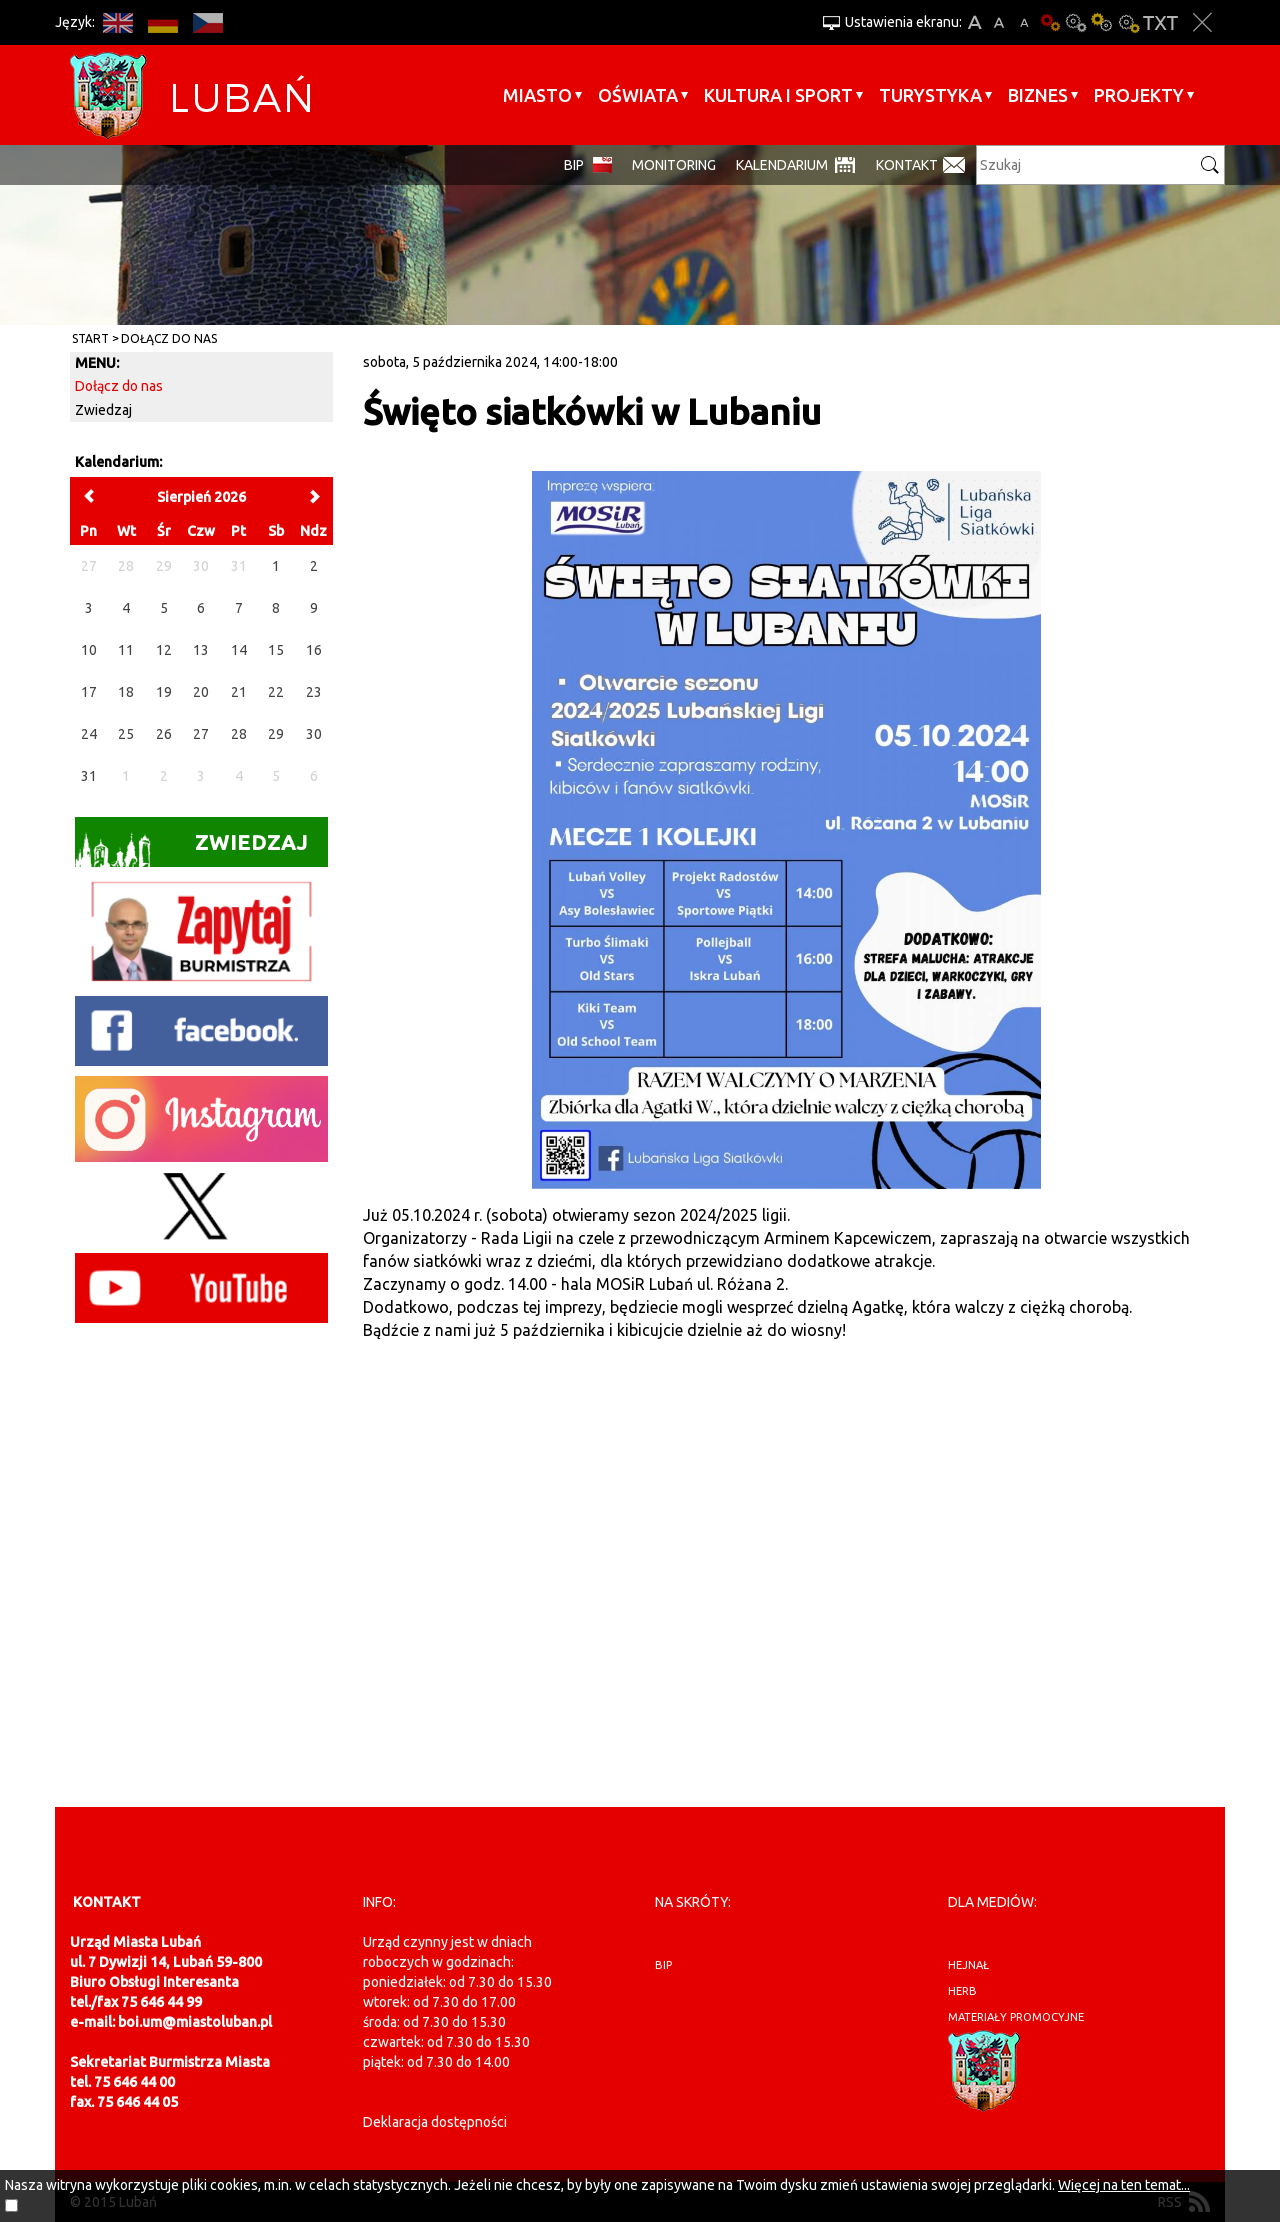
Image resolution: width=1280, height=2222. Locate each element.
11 (126, 650)
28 (239, 734)
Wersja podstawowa (1050, 22)
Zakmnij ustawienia (1202, 22)
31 (89, 776)
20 (201, 692)
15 (276, 650)
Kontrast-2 (1128, 22)
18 (126, 692)
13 (201, 650)
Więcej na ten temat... (1124, 2185)
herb (962, 1991)
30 (314, 734)
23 (314, 692)
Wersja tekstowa (1160, 22)
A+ (974, 22)
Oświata (638, 95)
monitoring (674, 165)
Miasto (537, 95)
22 (276, 692)
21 (239, 692)
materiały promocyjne (1016, 2017)
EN (117, 22)
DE (162, 22)
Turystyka (930, 95)
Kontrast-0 (1076, 22)
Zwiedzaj (103, 410)
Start (90, 338)
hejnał (968, 1965)
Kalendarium (782, 165)
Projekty (1139, 95)
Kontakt (907, 165)
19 (164, 692)
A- (1024, 22)
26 (164, 734)
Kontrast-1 (1102, 22)
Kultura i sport (778, 95)
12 (164, 650)
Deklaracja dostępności (435, 2122)
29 (276, 734)
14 (239, 650)
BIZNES (1038, 95)
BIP (574, 165)
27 (201, 734)
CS (207, 22)
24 (89, 734)
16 (314, 650)
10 (89, 650)
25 (126, 734)
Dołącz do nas (169, 338)
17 (89, 692)
